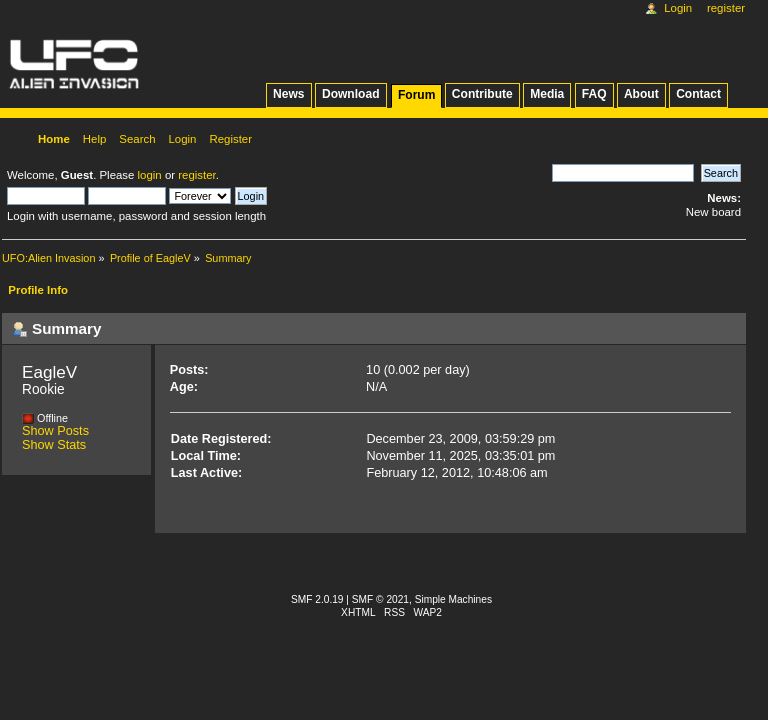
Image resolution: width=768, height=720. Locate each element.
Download (351, 94)
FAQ (594, 94)
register (196, 175)
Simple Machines (453, 599)
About (641, 94)
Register (726, 8)
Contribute (482, 94)
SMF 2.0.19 (317, 599)
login (150, 175)
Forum (416, 95)
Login (678, 8)
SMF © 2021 (380, 599)
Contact (698, 94)
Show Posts (55, 431)
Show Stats (54, 445)
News (288, 94)
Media (547, 94)
